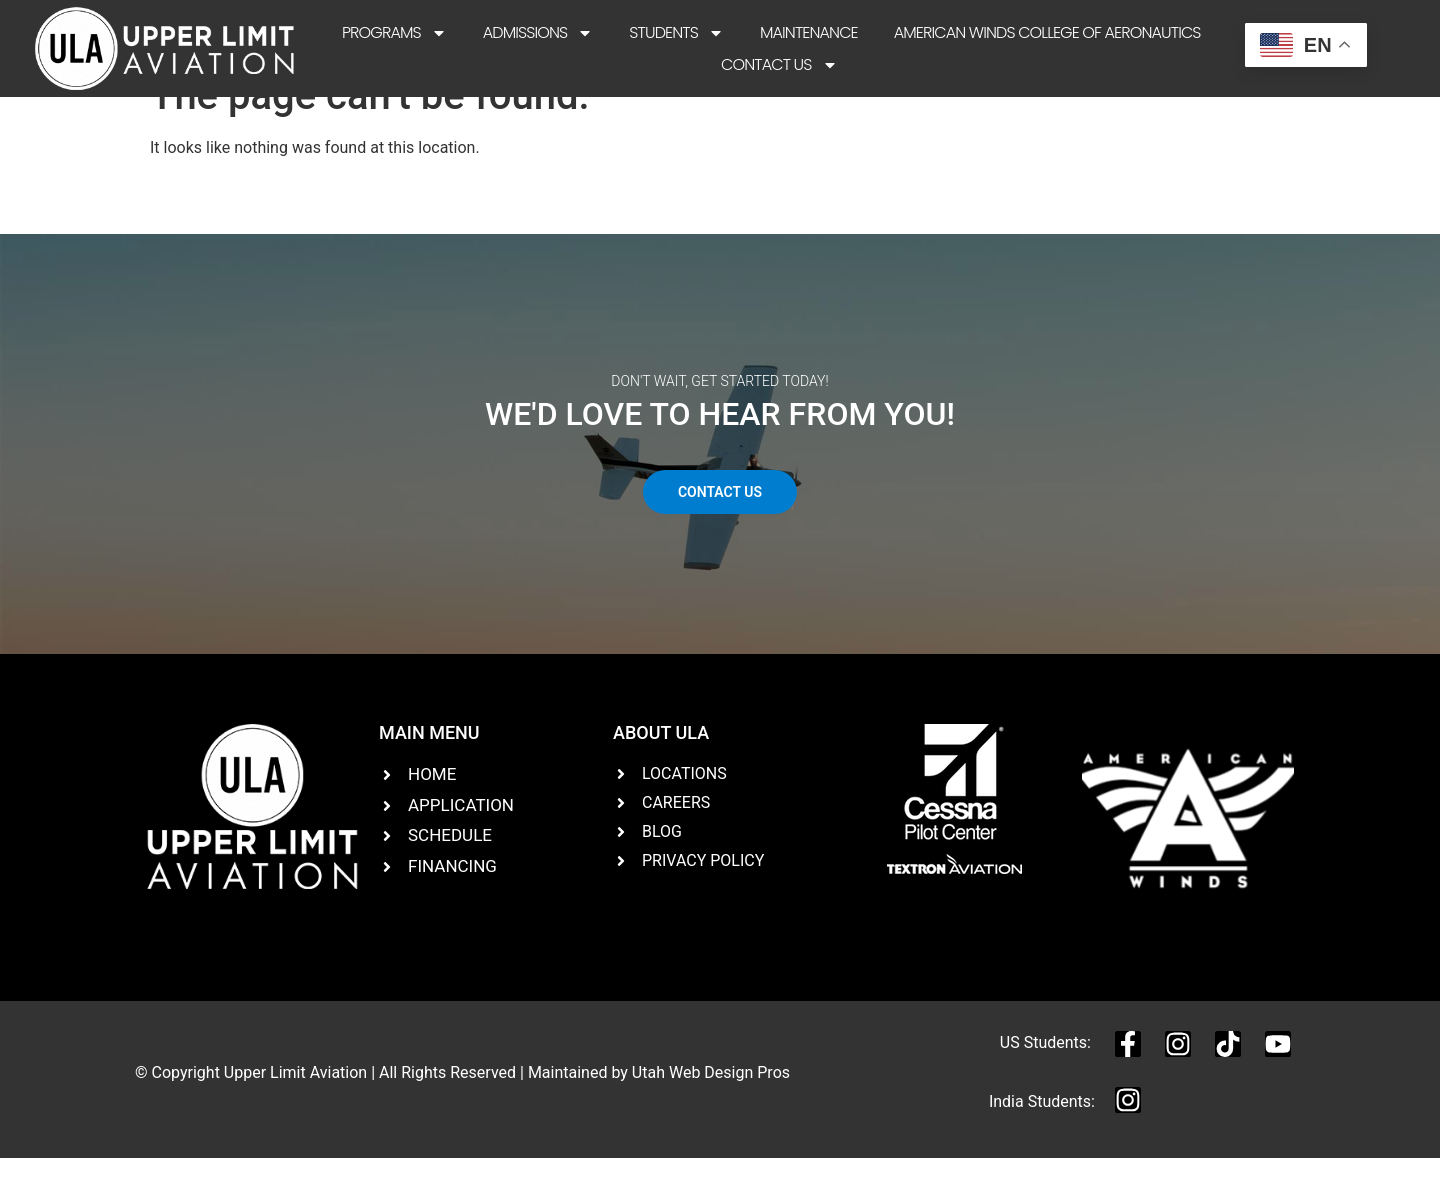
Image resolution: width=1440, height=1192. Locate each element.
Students (676, 33)
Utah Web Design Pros (711, 1105)
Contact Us (779, 65)
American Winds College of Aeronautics (1047, 32)
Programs (394, 33)
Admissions (538, 33)
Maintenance (809, 32)
